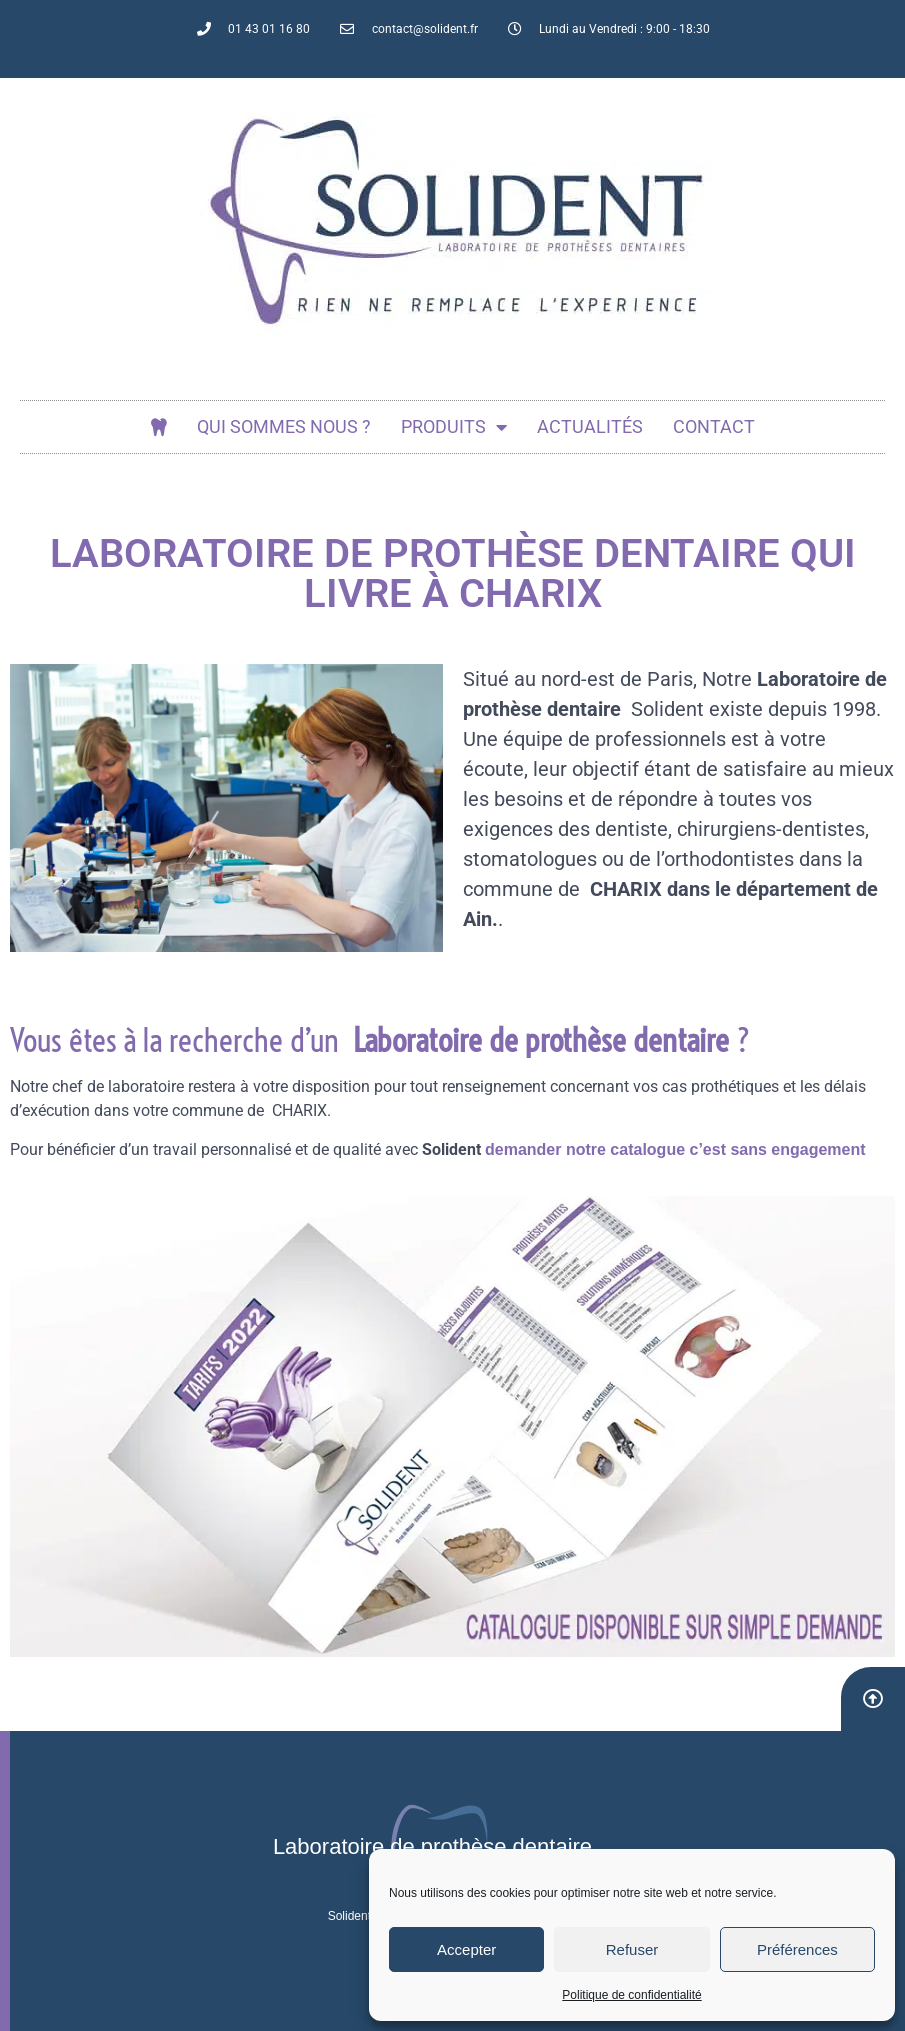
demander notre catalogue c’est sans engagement (675, 1149)
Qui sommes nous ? (284, 426)
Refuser (632, 1949)
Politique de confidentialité (631, 1995)
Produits (454, 427)
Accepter (466, 1949)
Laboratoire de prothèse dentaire (432, 1846)
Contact (714, 426)
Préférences (797, 1949)
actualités (590, 426)
